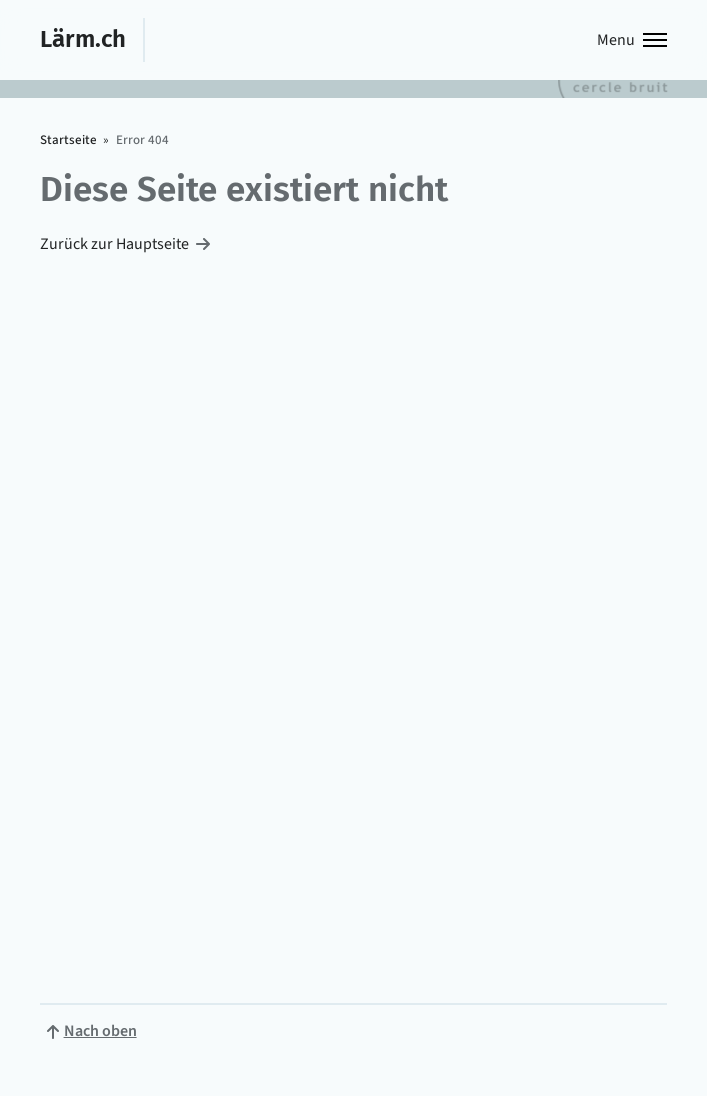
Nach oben (100, 1031)
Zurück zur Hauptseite (114, 244)
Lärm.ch (83, 39)
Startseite (68, 140)
